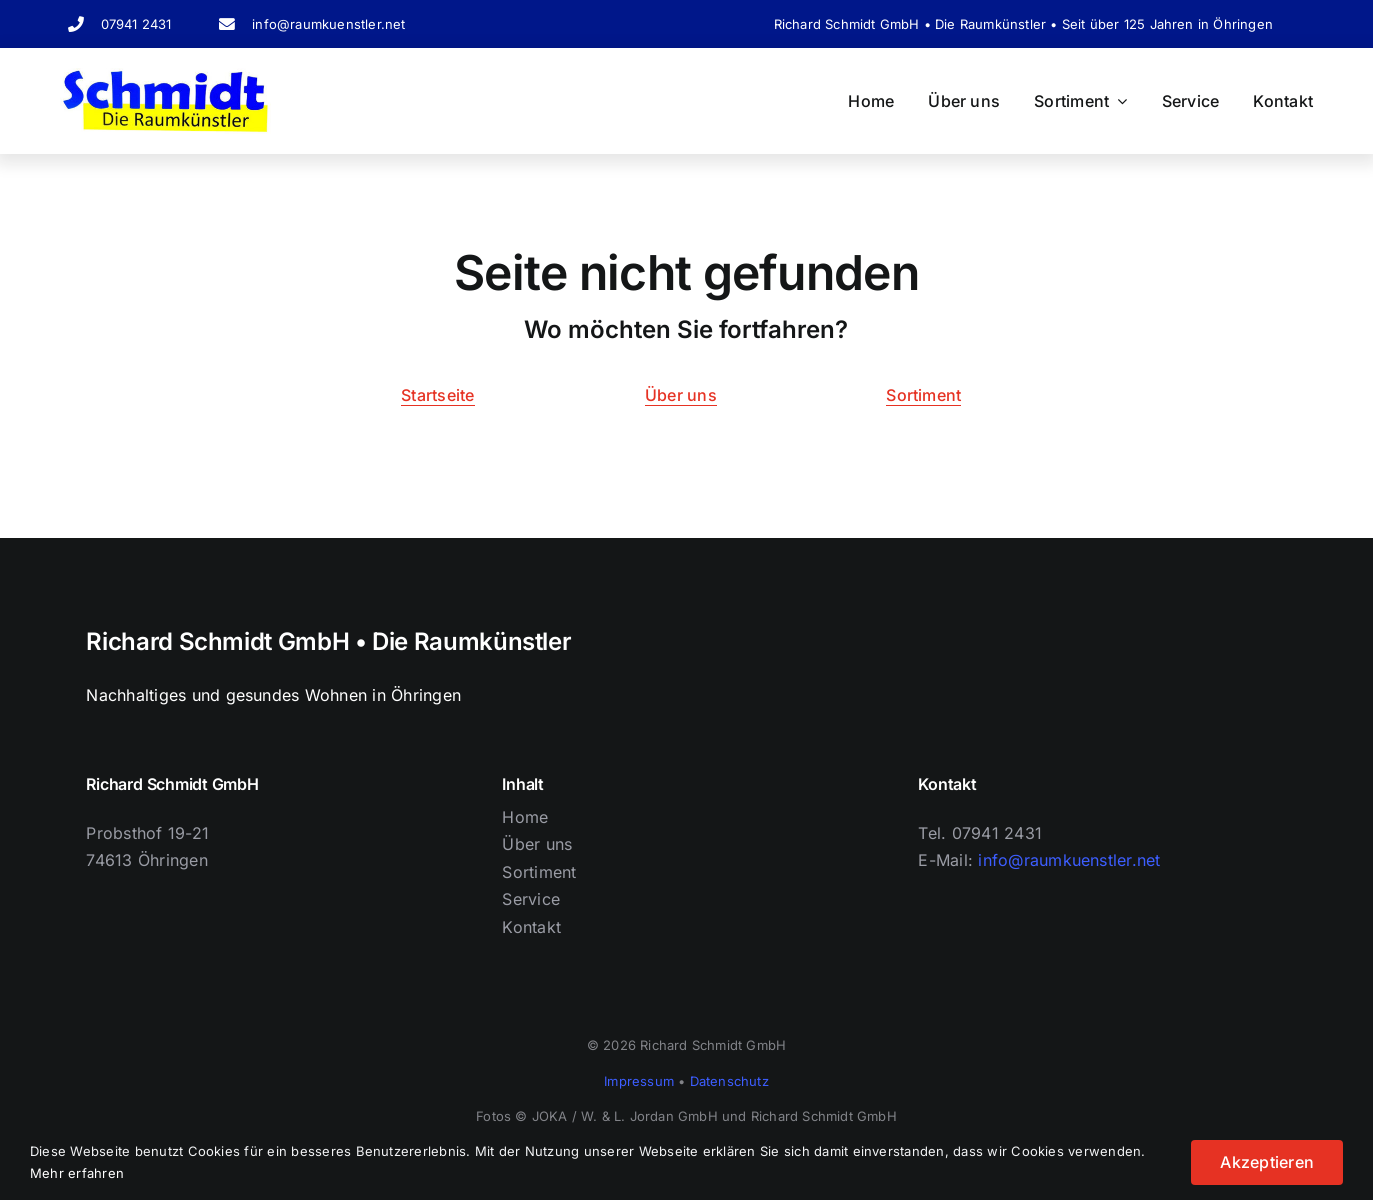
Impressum (639, 1081)
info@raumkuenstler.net (328, 24)
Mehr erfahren (77, 1173)
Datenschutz (729, 1081)
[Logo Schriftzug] (165, 76)
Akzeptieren (1267, 1162)
